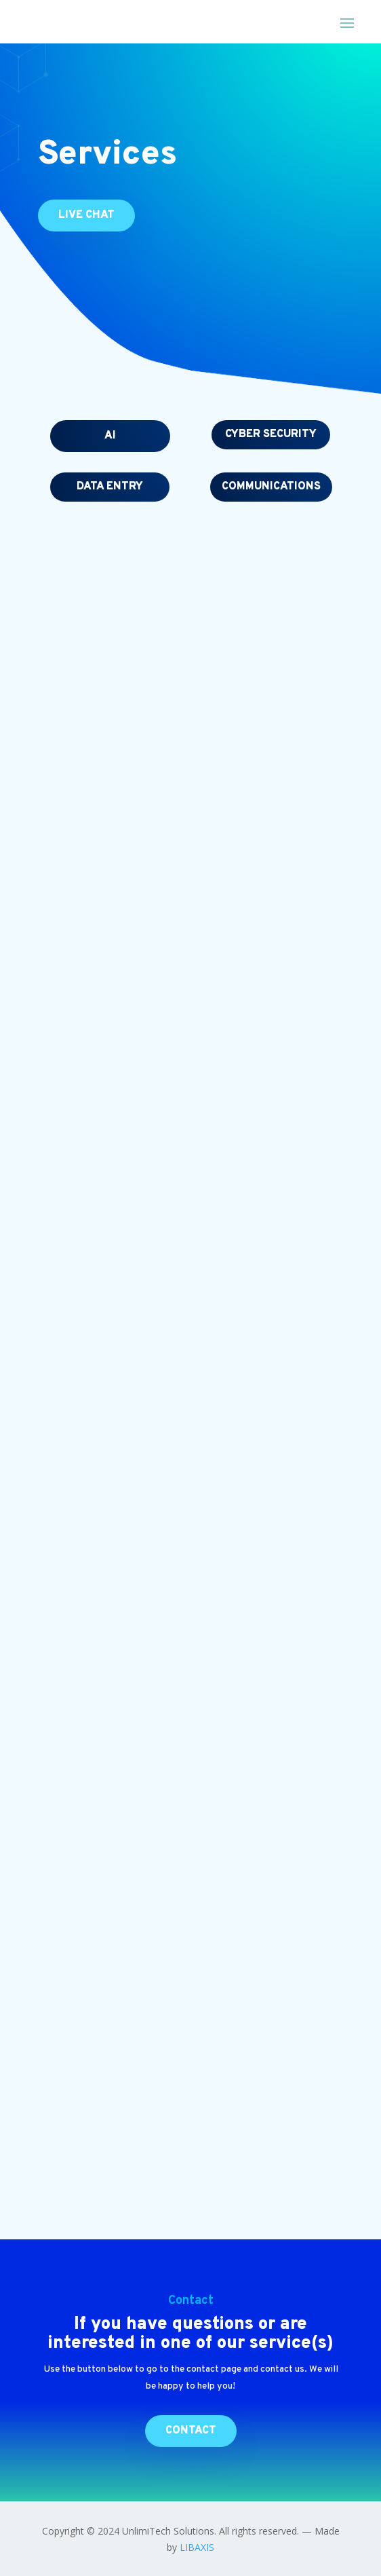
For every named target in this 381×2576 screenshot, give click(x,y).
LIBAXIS (197, 2547)
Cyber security (271, 434)
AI (110, 436)
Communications (271, 486)
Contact (190, 2431)
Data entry (110, 486)
